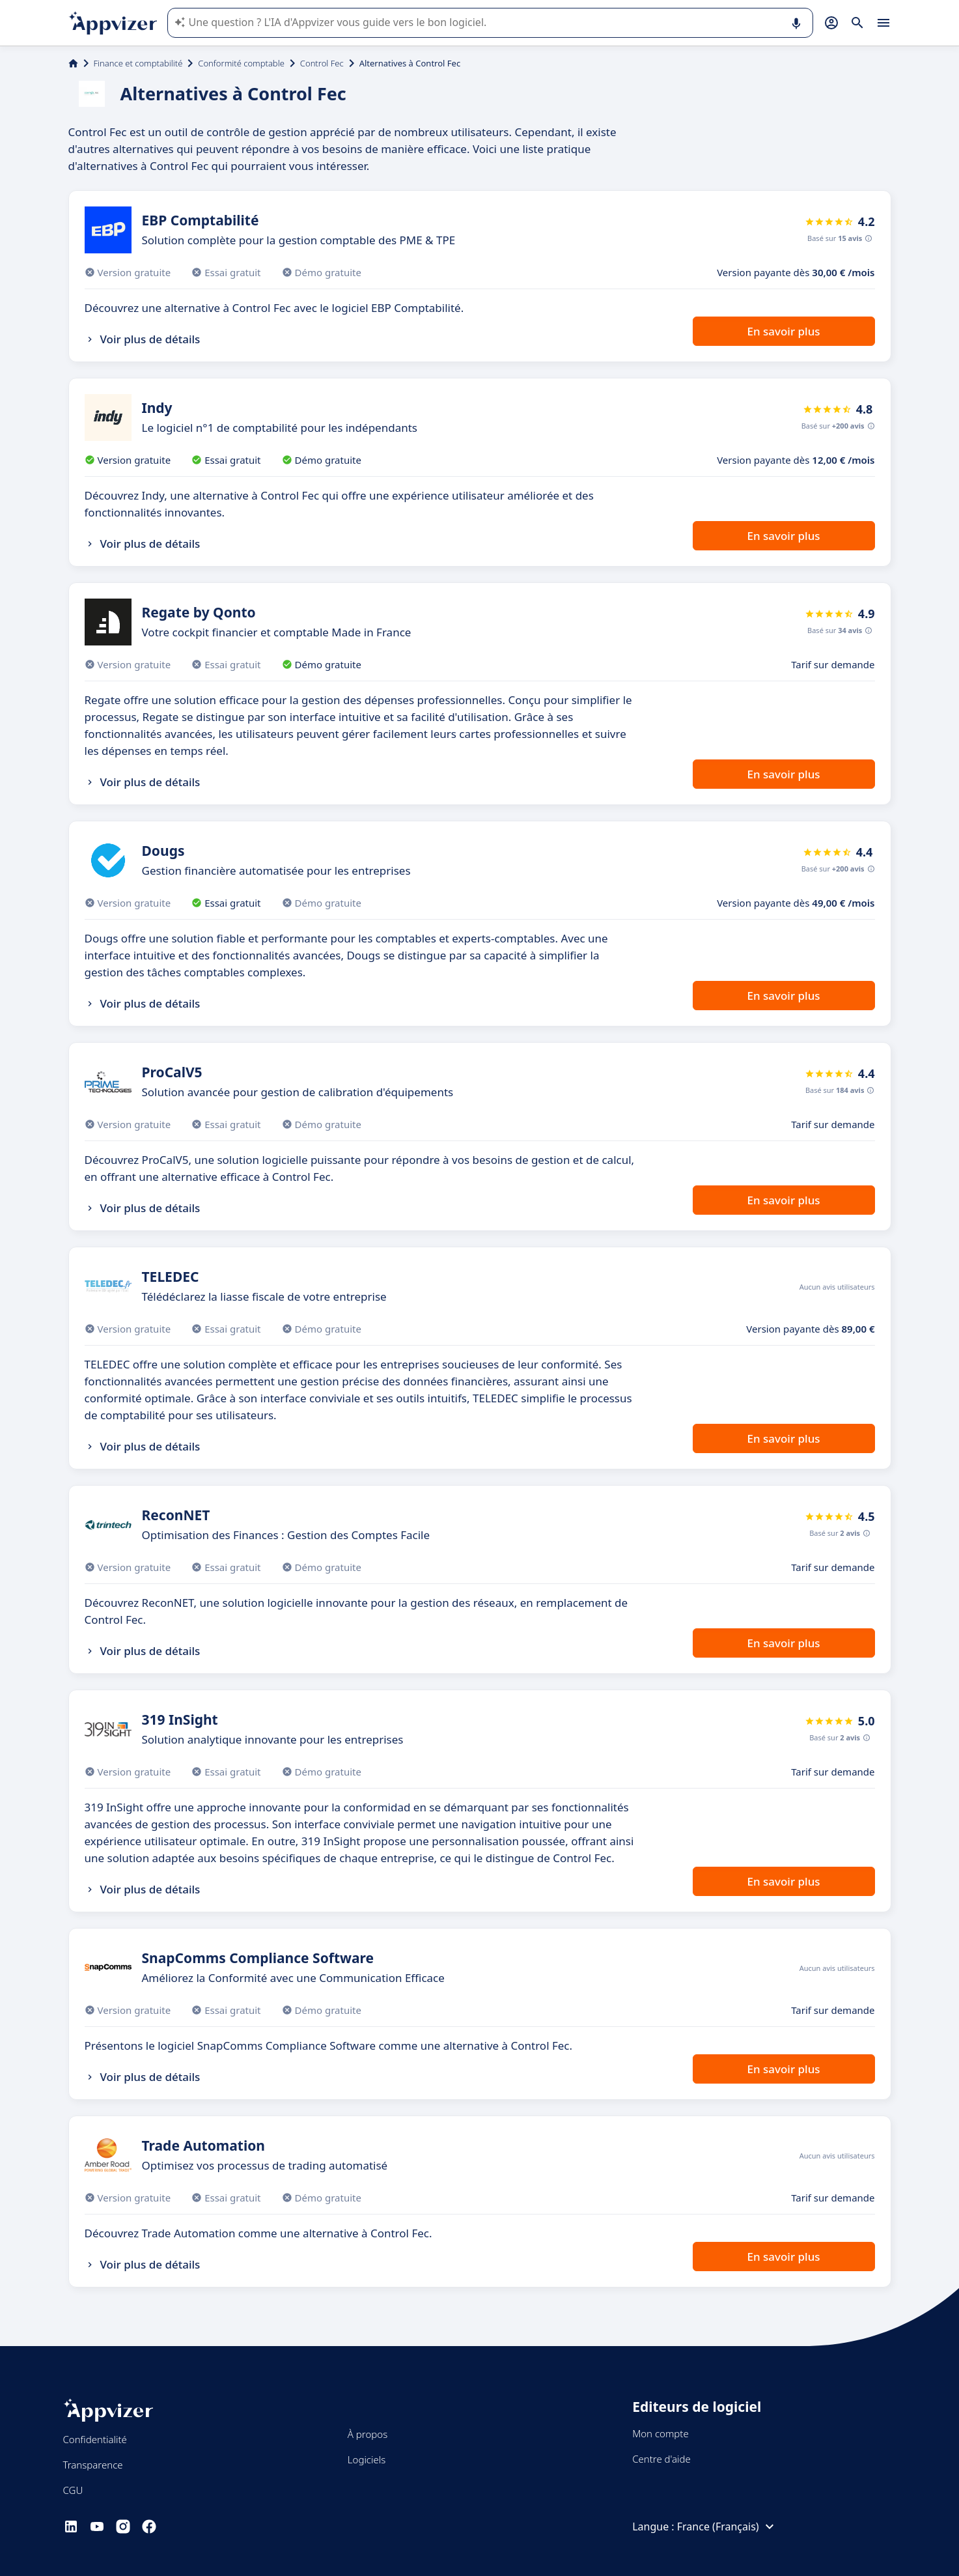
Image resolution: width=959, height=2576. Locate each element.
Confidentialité (95, 2439)
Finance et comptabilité (138, 63)
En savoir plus (783, 331)
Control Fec (322, 63)
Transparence (93, 2464)
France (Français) (727, 2526)
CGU (73, 2490)
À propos (367, 2434)
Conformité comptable (241, 63)
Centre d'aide (661, 2458)
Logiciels (366, 2459)
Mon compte (660, 2433)
